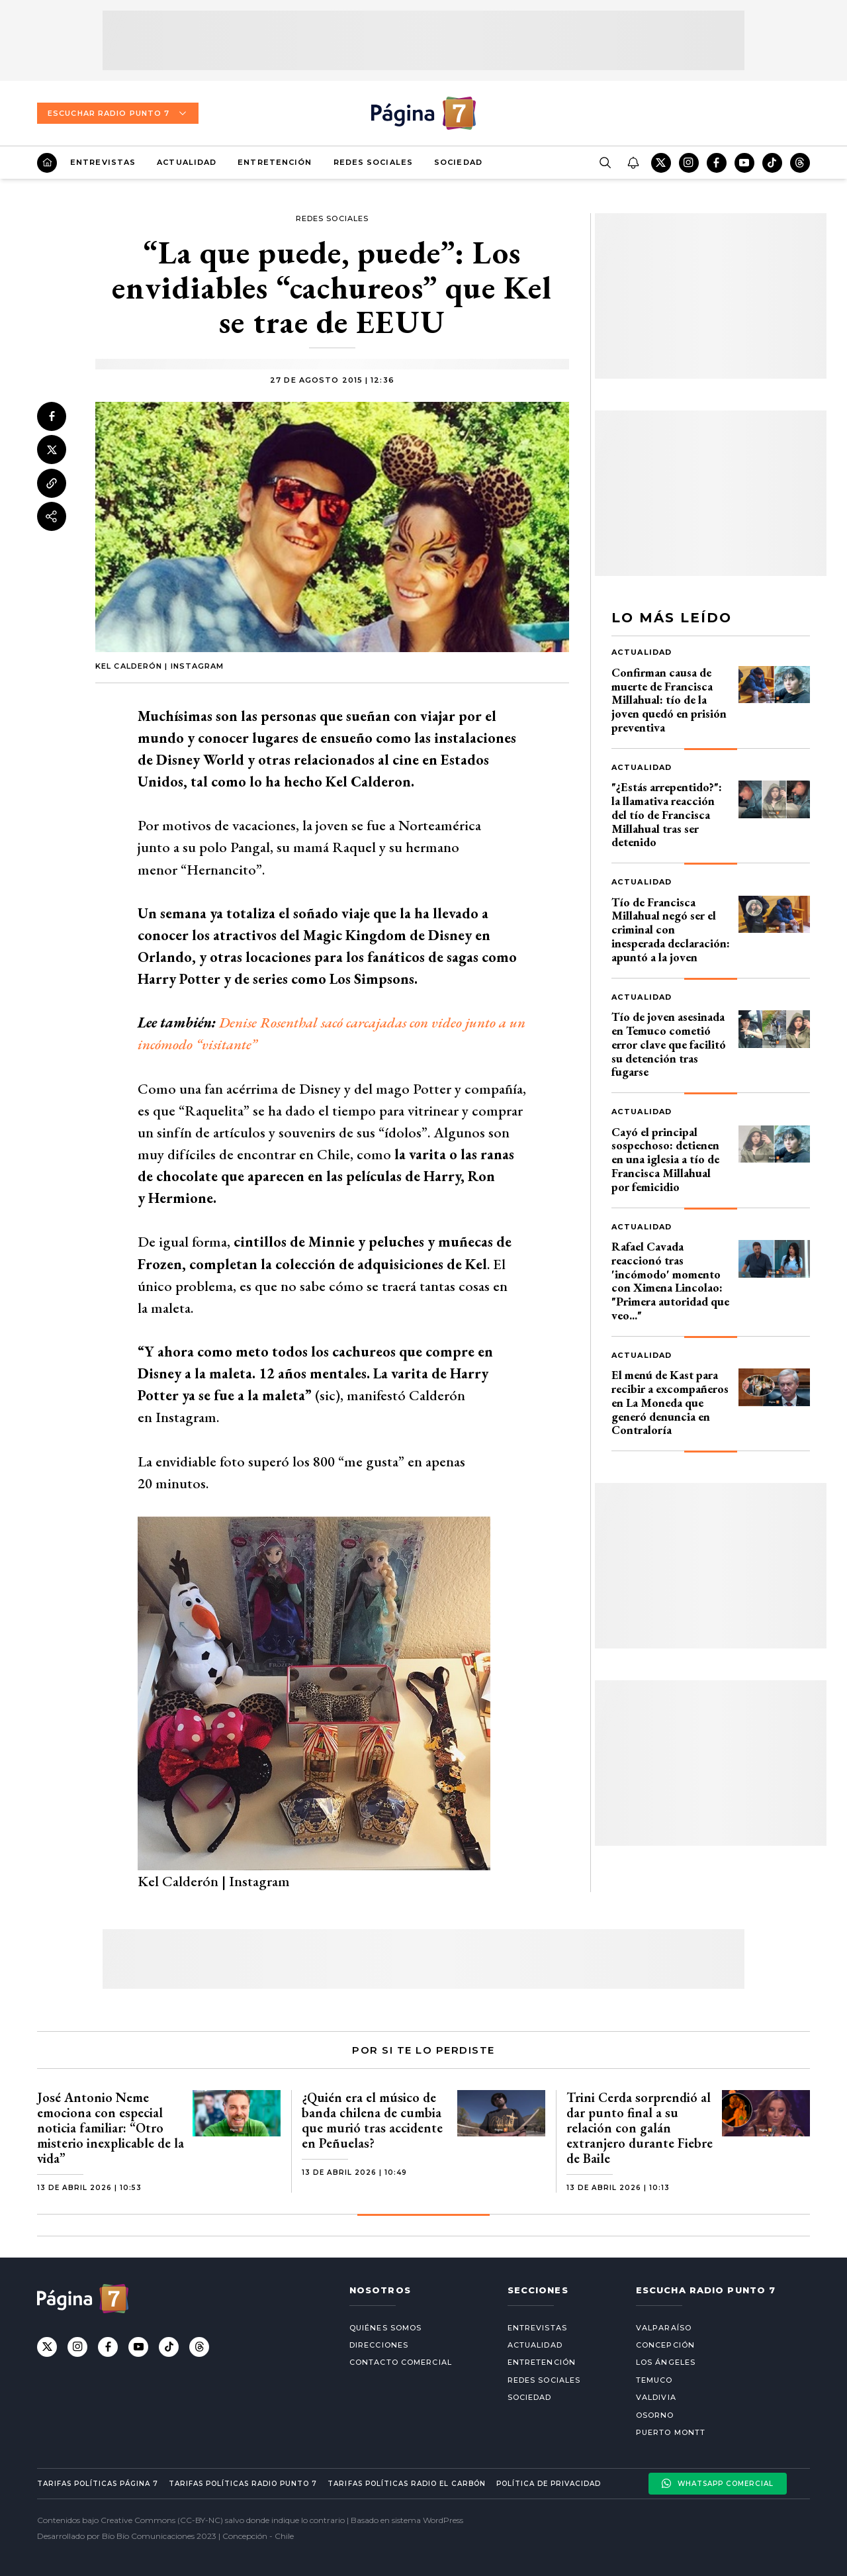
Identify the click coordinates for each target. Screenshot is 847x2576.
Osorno (655, 2415)
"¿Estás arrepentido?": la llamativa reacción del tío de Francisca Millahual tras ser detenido (666, 814)
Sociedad (458, 162)
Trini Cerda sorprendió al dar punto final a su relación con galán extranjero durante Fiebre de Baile (639, 2128)
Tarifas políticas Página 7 (97, 2483)
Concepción (665, 2345)
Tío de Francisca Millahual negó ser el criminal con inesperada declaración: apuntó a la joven (670, 929)
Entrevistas (103, 162)
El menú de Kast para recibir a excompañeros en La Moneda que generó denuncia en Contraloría (670, 1402)
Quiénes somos (385, 2327)
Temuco (654, 2380)
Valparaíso (663, 2327)
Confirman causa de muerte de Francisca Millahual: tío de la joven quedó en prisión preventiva (669, 700)
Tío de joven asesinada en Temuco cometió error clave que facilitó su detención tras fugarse (668, 1044)
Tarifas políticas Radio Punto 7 (243, 2483)
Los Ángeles (665, 2362)
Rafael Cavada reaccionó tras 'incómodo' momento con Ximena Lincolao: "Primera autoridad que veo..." (670, 1281)
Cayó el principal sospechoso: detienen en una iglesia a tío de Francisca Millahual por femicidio (665, 1159)
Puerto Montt (670, 2432)
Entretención (275, 162)
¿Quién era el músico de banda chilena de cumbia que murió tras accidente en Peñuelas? (372, 2120)
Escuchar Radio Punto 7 (118, 113)
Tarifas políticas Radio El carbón (406, 2483)
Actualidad (186, 162)
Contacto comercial (400, 2362)
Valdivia (656, 2397)
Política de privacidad (548, 2483)
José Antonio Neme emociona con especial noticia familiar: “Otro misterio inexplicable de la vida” (110, 2128)
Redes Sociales (373, 162)
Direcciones (378, 2345)
